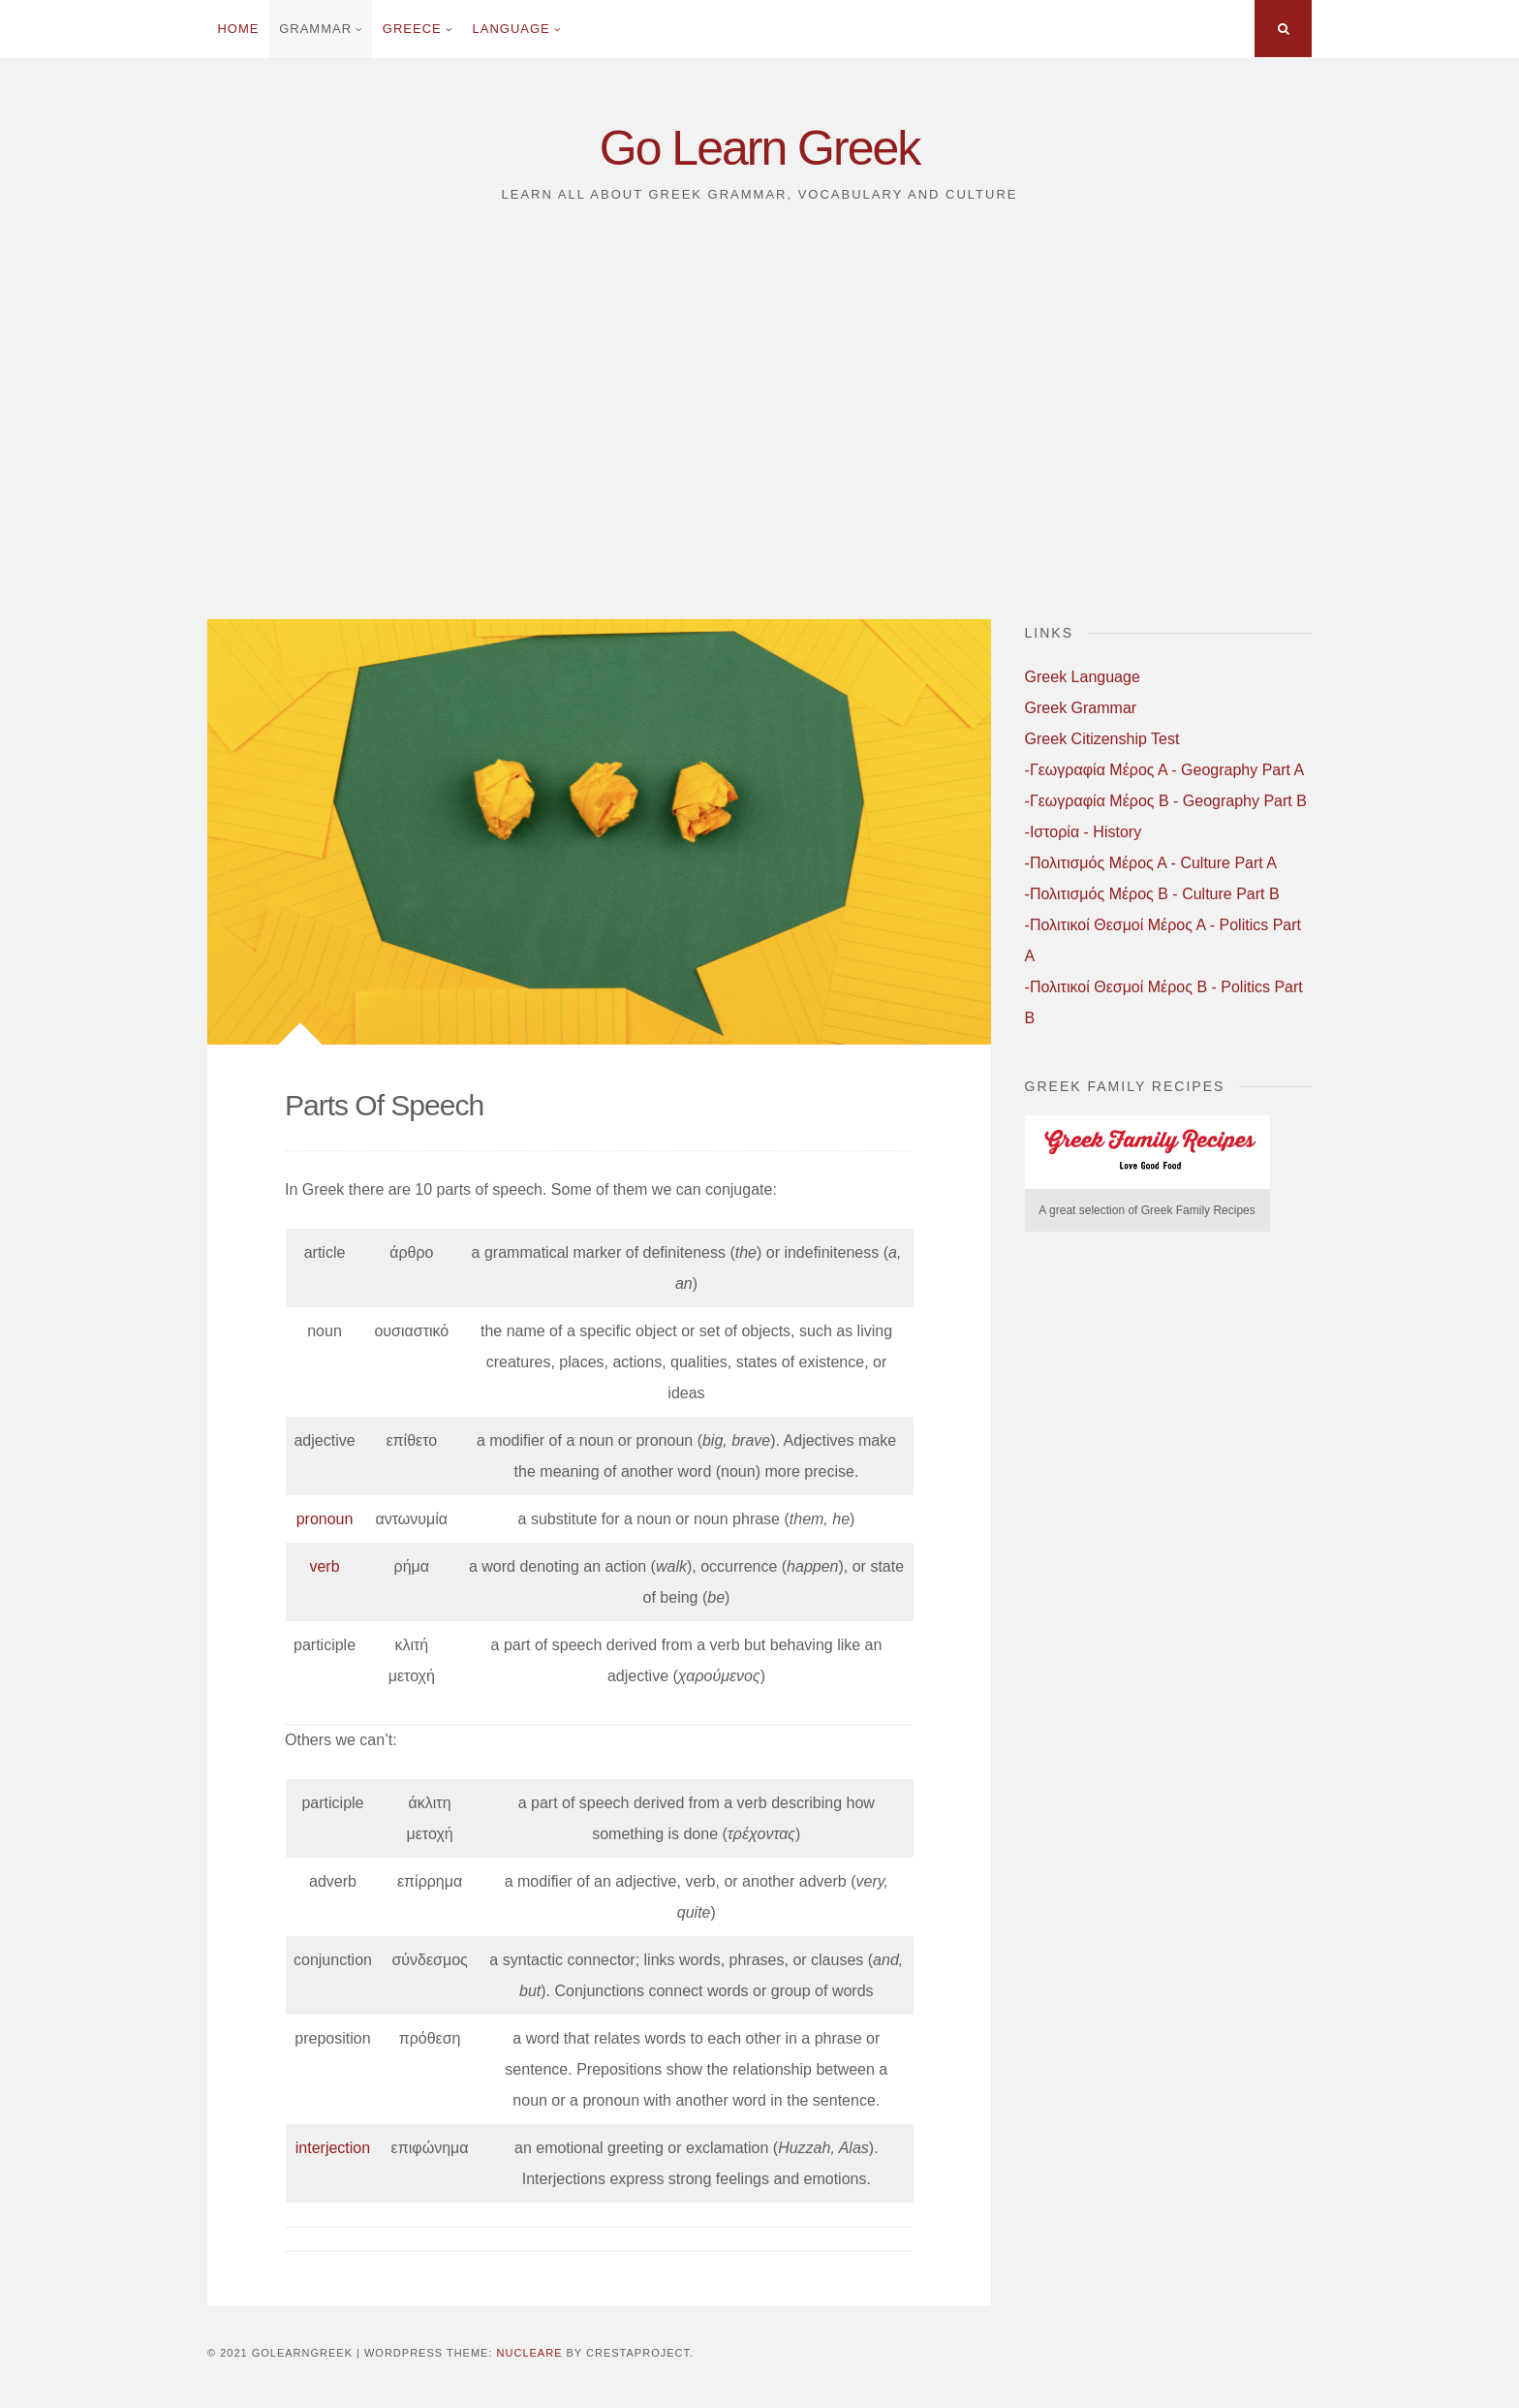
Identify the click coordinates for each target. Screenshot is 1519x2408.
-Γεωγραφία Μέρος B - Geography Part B (1166, 801)
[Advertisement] (759, 421)
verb (324, 1566)
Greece (412, 28)
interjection (332, 2148)
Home (238, 28)
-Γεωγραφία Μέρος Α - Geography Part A (1165, 770)
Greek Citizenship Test (1102, 739)
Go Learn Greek (760, 148)
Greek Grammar (1081, 708)
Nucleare (530, 2353)
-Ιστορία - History (1083, 832)
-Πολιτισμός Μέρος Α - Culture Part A (1151, 863)
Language (511, 28)
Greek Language (1082, 677)
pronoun (325, 1519)
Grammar (315, 28)
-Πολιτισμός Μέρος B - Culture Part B (1152, 894)
